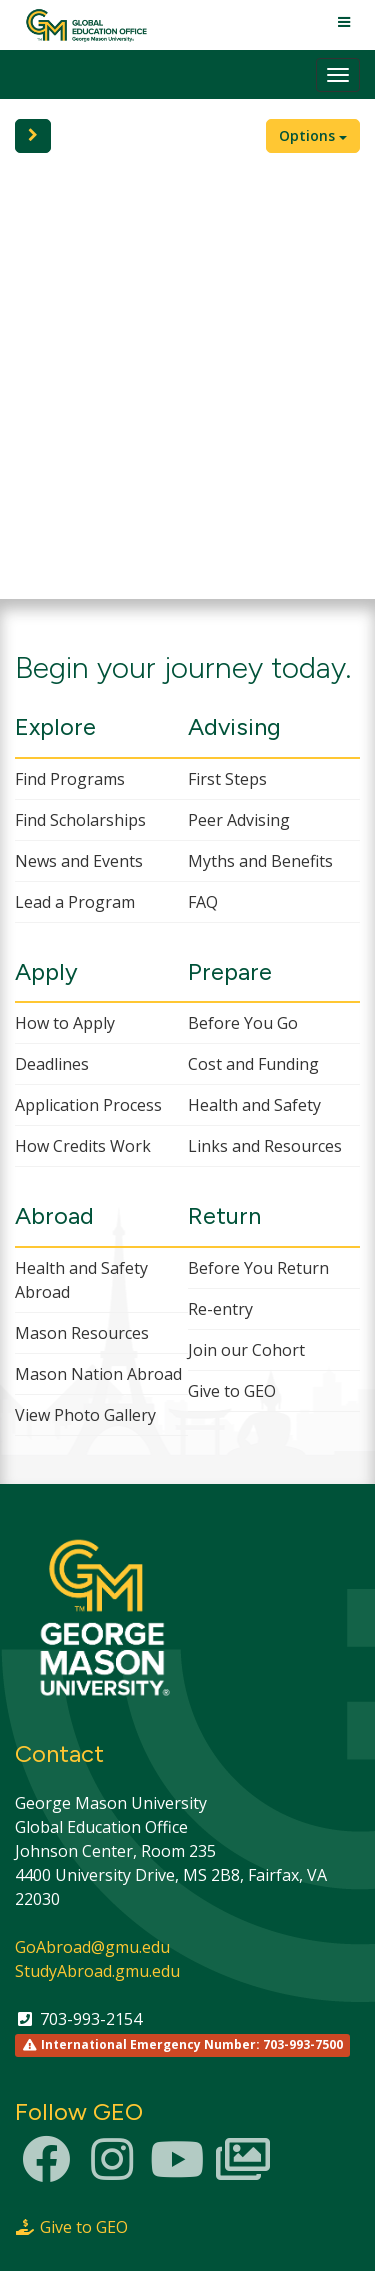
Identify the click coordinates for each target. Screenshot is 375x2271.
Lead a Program (75, 902)
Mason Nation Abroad (98, 1374)
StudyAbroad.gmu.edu (97, 1971)
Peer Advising (239, 820)
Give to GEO (232, 1391)
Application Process (88, 1105)
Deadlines (52, 1064)
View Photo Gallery (85, 1415)
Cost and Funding (253, 1064)
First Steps (227, 779)
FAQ (203, 902)
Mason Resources (82, 1333)
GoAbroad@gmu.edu (92, 1947)
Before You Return (258, 1268)
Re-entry (220, 1309)
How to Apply (65, 1023)
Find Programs (70, 779)
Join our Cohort (246, 1350)
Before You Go (243, 1023)
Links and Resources (265, 1146)
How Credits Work (83, 1146)
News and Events (79, 861)
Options (313, 135)
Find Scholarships (80, 820)
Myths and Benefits (260, 861)
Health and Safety (254, 1105)
